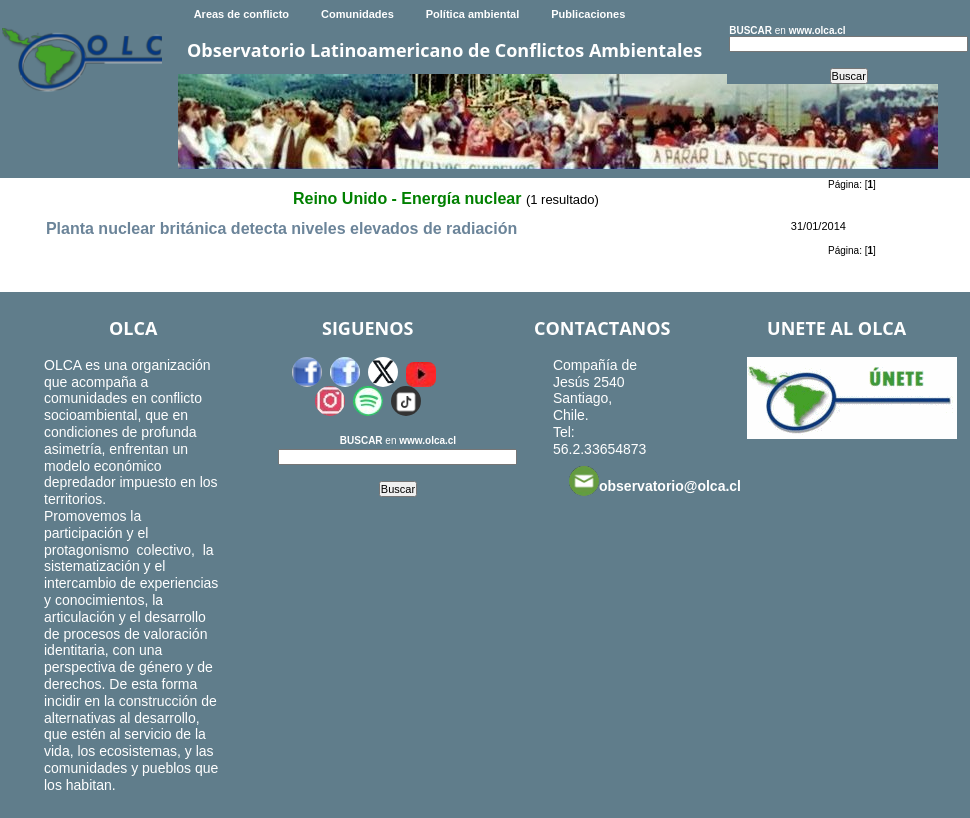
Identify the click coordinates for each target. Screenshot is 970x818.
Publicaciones (588, 14)
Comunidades (357, 14)
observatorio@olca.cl (655, 481)
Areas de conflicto (241, 14)
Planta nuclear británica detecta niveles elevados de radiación (281, 228)
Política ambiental (473, 14)
